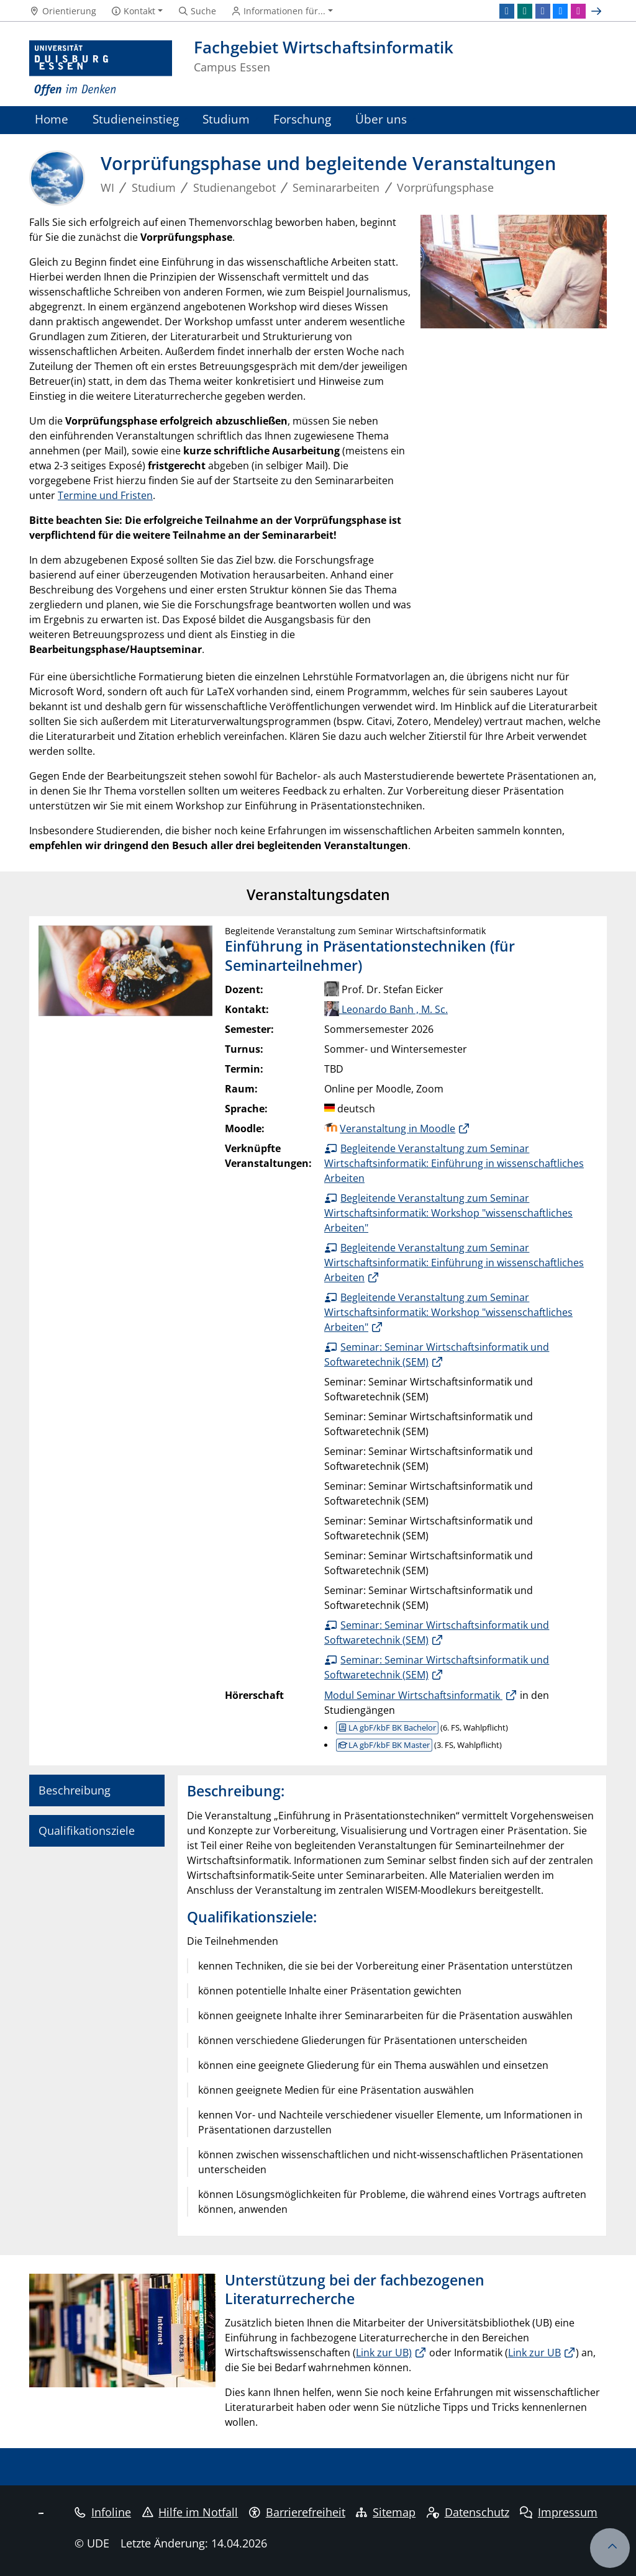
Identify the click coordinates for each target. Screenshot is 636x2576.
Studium (226, 118)
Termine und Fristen (105, 495)
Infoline (103, 2512)
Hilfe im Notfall (190, 2512)
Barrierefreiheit (297, 2512)
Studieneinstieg (136, 118)
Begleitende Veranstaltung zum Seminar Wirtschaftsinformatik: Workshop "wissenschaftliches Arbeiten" (448, 1213)
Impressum (558, 2512)
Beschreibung (75, 1790)
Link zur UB (534, 2352)
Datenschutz (468, 2512)
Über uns (381, 118)
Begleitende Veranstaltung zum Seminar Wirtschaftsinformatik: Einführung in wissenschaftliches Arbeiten (454, 1163)
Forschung (302, 118)
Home (51, 118)
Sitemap (386, 2512)
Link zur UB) (384, 2352)
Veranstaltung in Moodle (397, 1128)
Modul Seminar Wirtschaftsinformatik (413, 1695)
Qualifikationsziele (87, 1830)
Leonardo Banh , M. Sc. (386, 1009)
